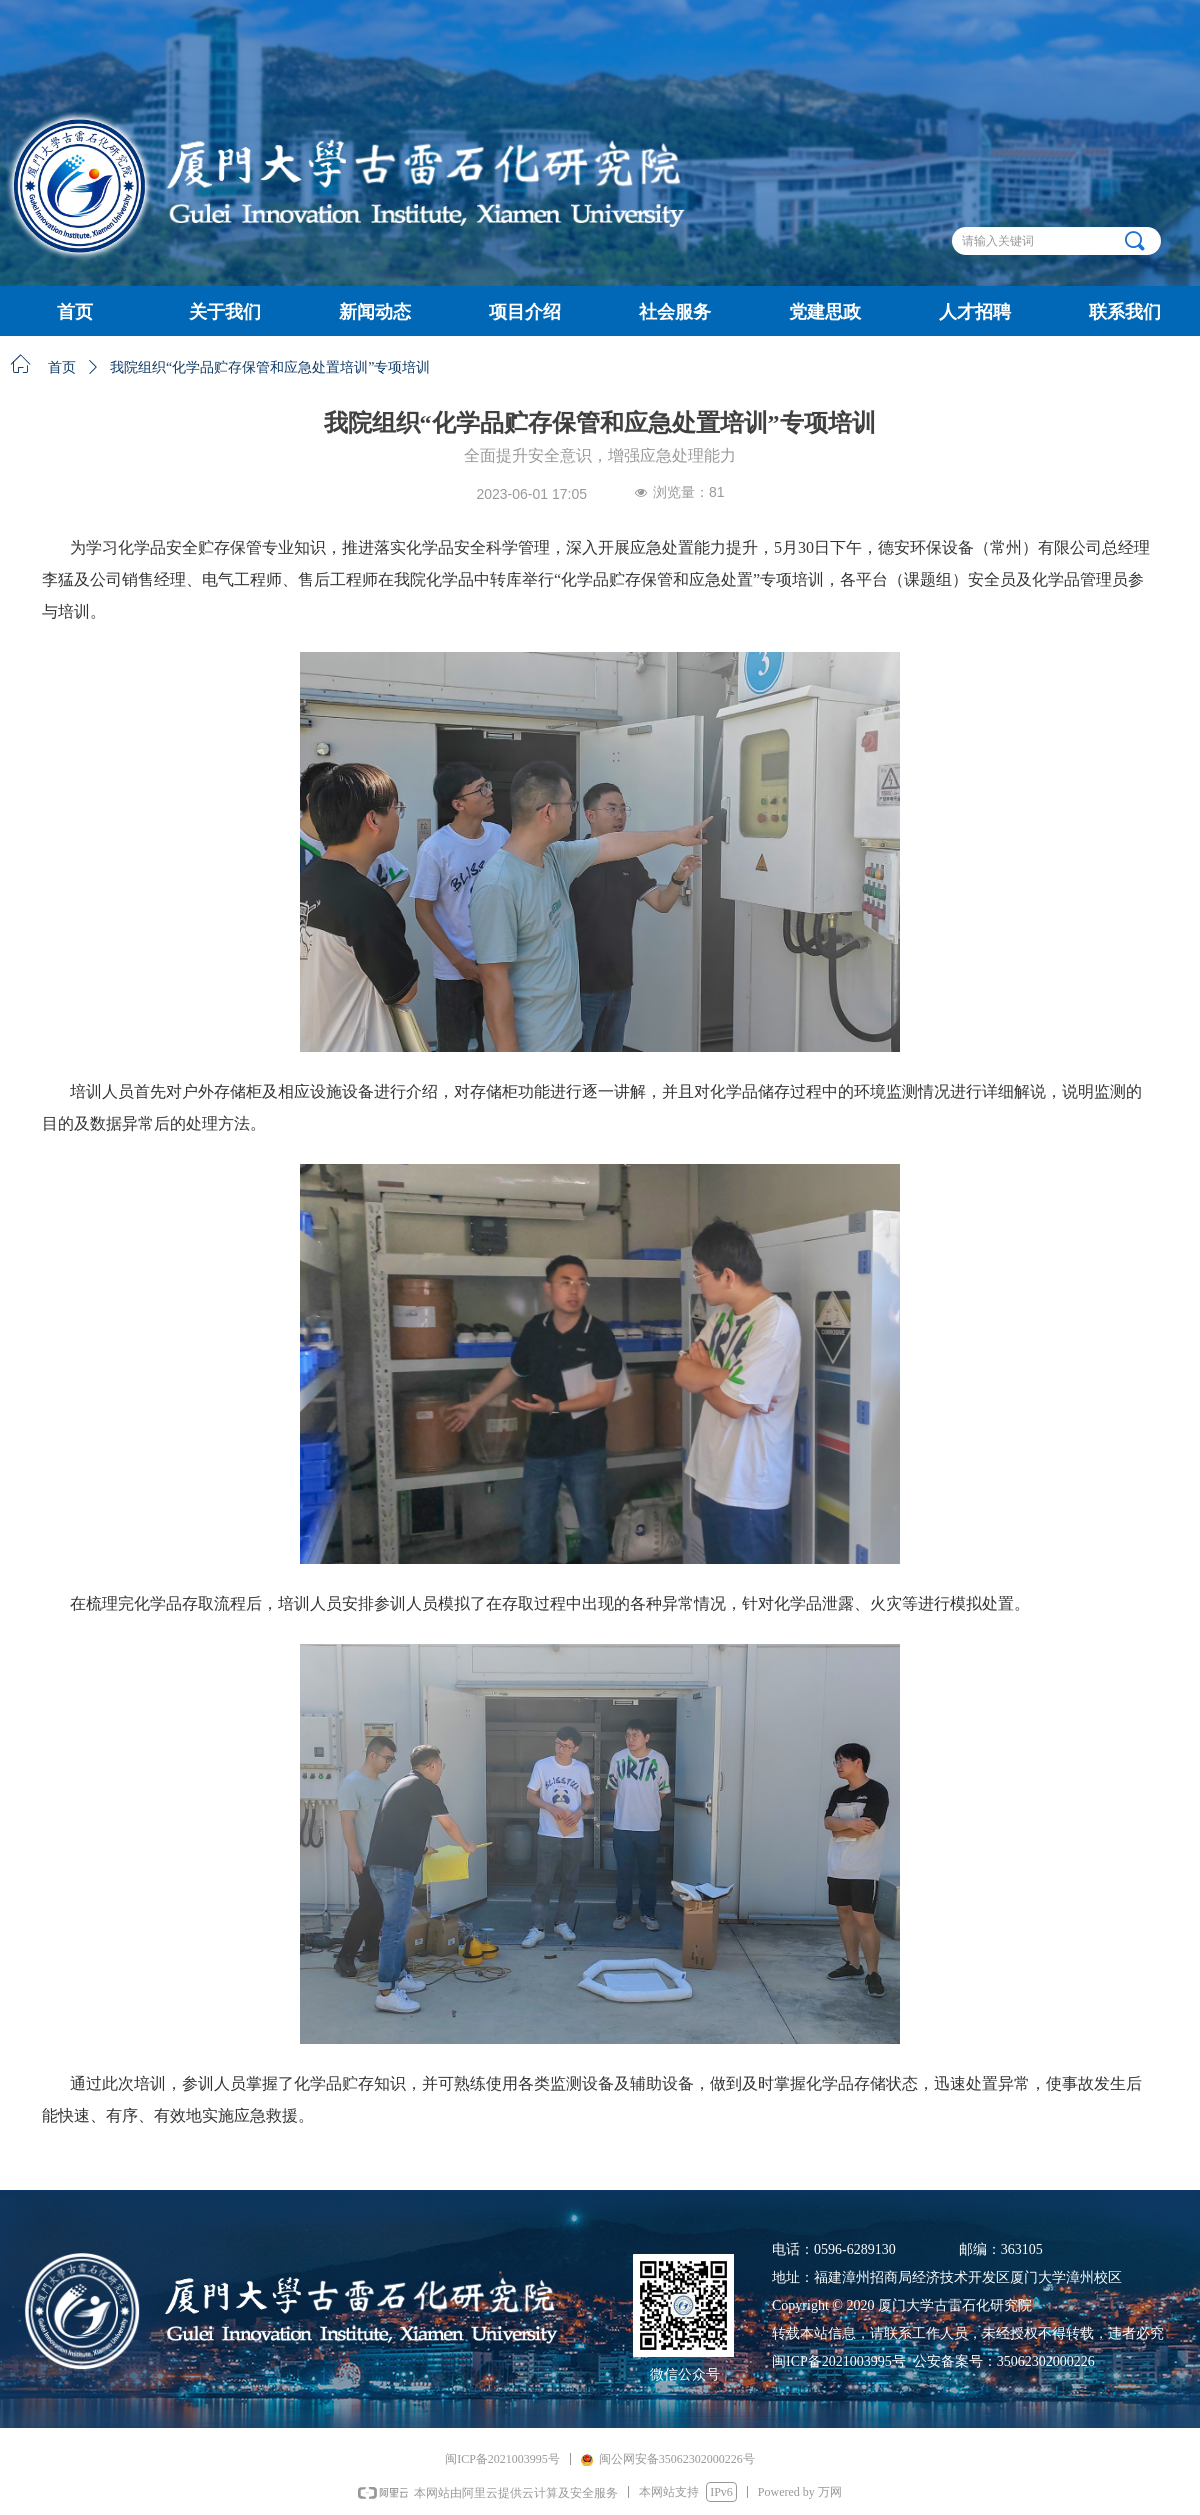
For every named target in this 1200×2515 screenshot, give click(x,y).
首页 (62, 367)
